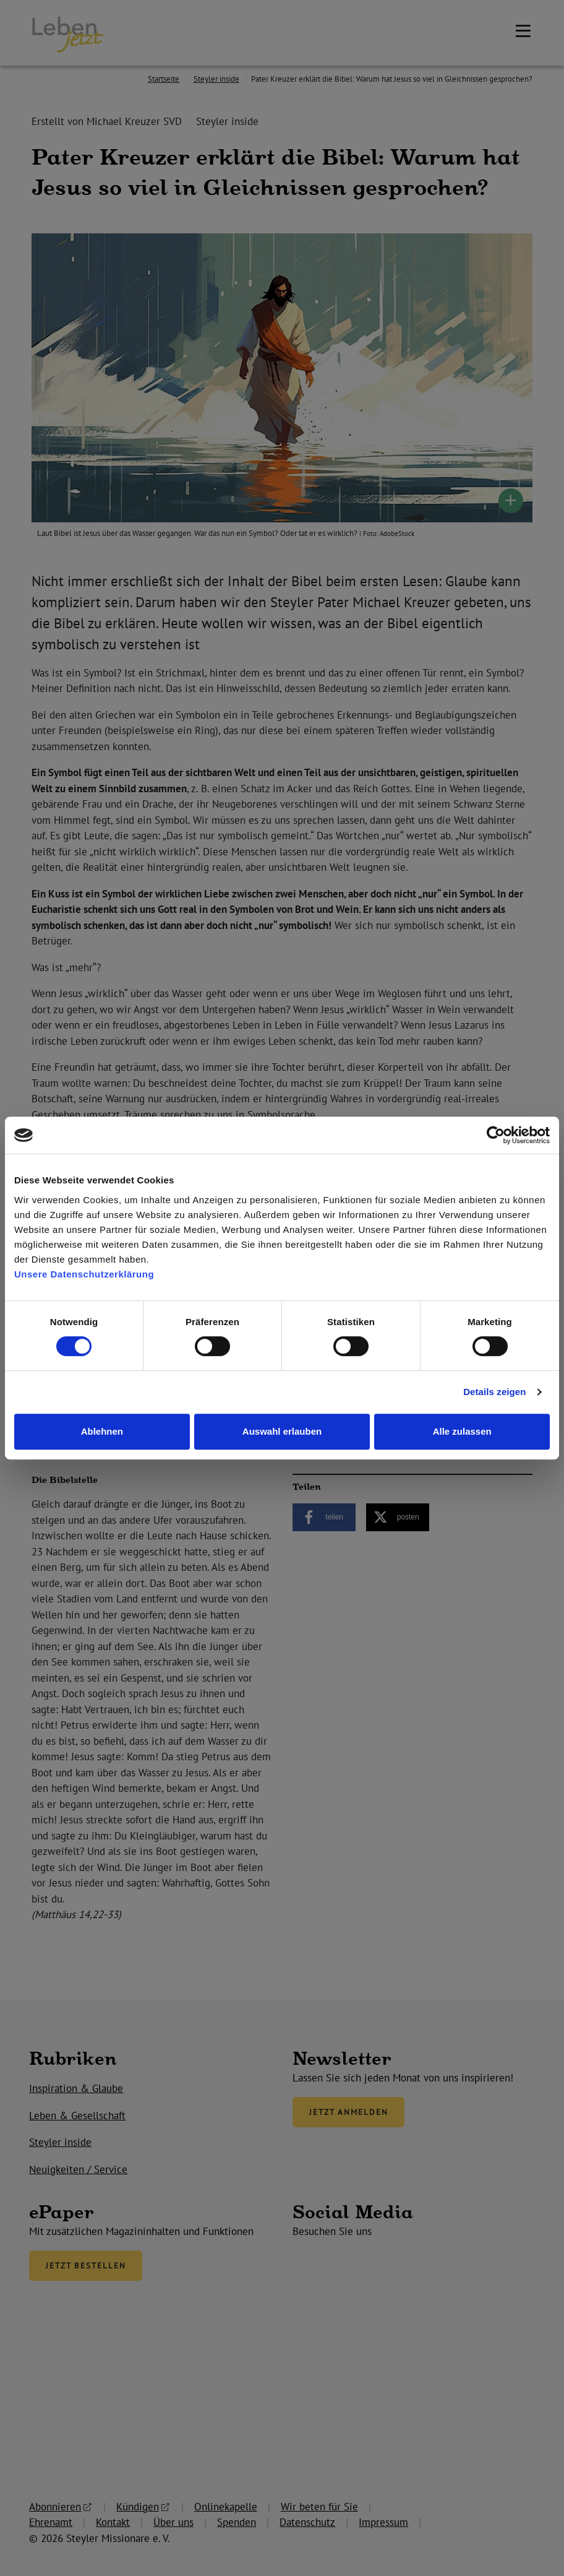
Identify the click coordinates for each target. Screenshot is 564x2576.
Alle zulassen (462, 1431)
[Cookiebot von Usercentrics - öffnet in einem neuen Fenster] (496, 1135)
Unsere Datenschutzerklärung (84, 1274)
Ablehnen (102, 1431)
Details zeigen (494, 1391)
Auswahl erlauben (282, 1431)
